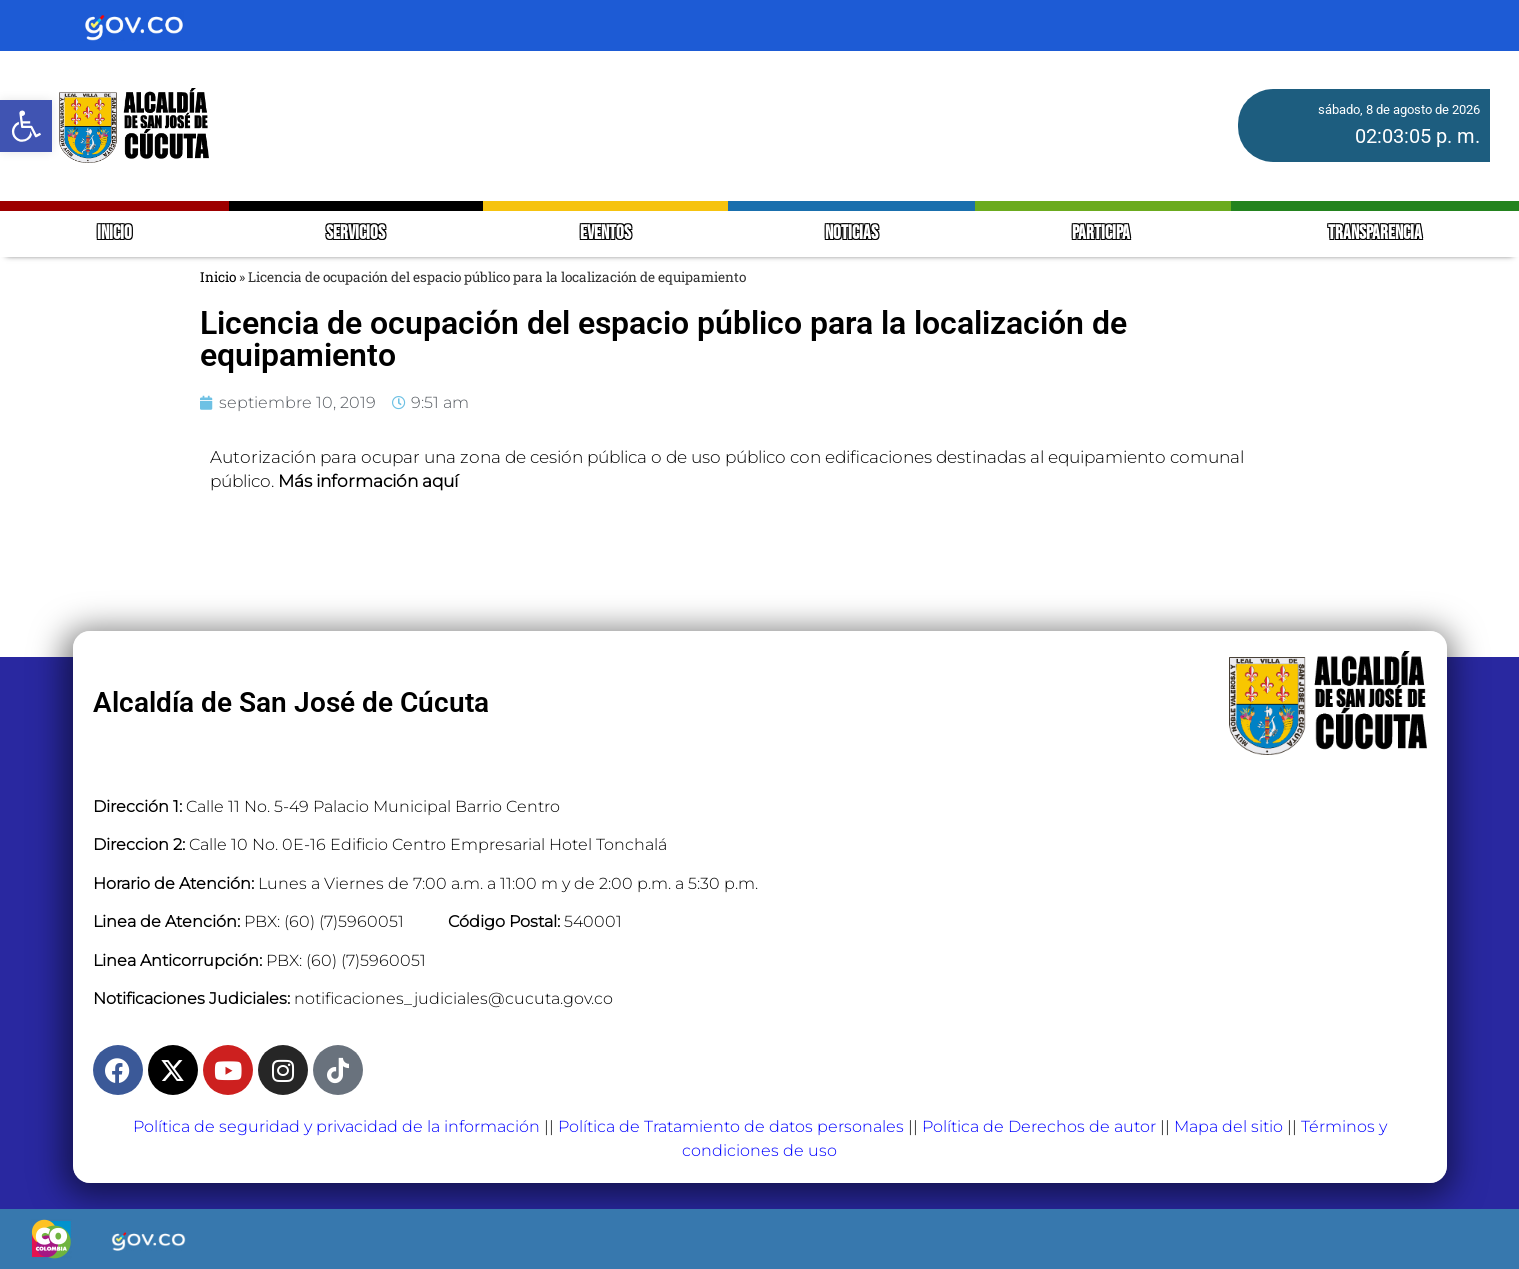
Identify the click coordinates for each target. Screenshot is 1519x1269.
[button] (26, 126)
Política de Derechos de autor (1039, 1126)
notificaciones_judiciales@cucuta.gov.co (453, 998)
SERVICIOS (355, 233)
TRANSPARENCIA (1375, 233)
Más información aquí (368, 481)
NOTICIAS (851, 233)
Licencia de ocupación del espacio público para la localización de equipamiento (663, 339)
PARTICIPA (1102, 233)
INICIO (114, 233)
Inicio (218, 277)
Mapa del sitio (1228, 1126)
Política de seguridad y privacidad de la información (336, 1126)
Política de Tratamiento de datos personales (731, 1126)
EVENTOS (605, 233)
